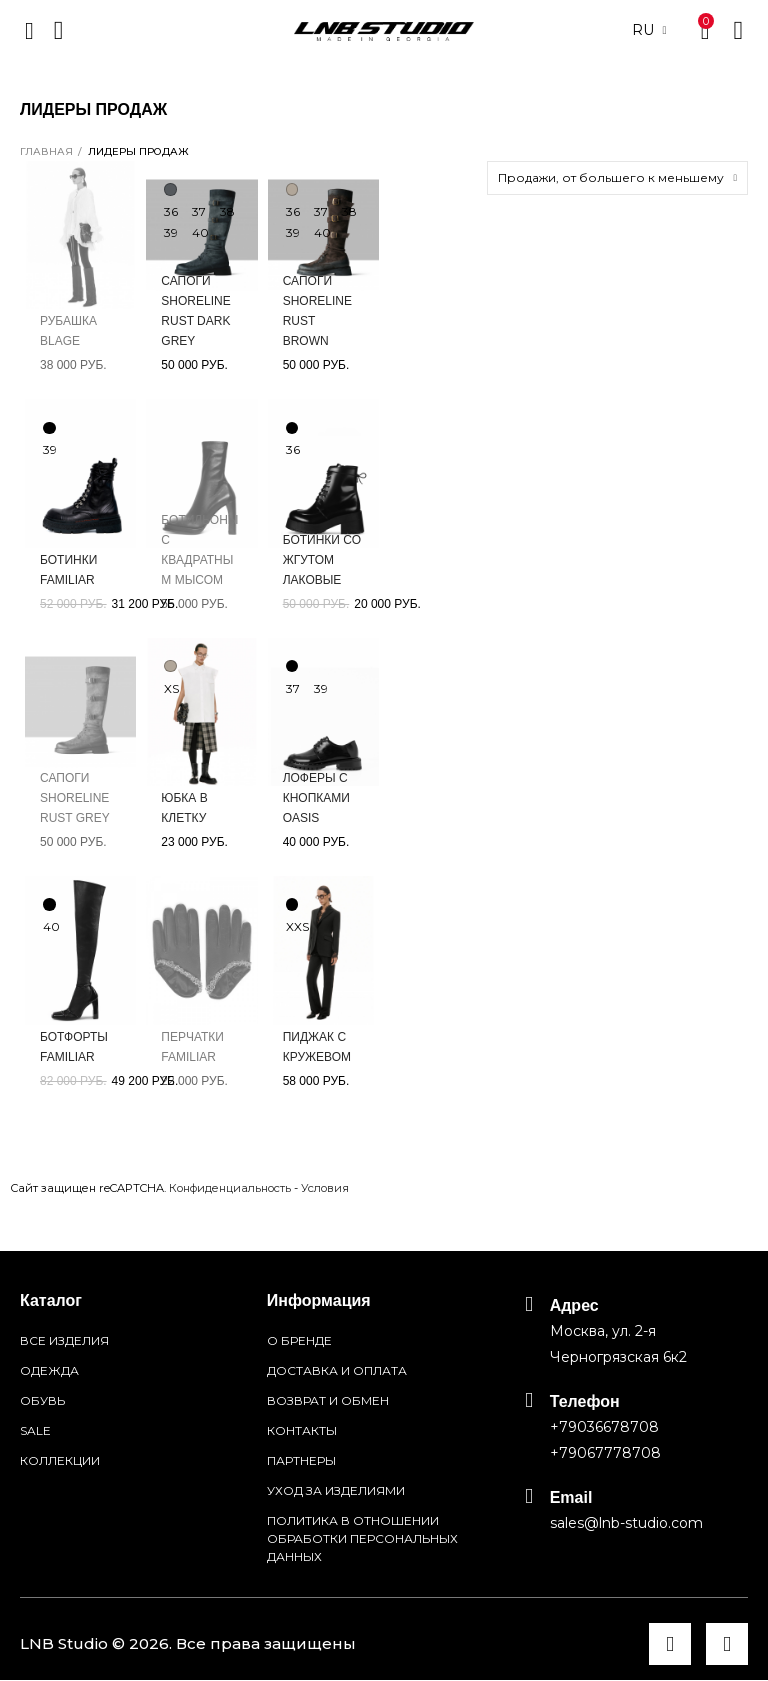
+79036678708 (604, 1427)
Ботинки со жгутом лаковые (322, 560)
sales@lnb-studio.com (626, 1523)
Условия (325, 1188)
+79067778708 (605, 1453)
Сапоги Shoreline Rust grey (75, 798)
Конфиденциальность (230, 1188)
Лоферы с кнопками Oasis (316, 798)
